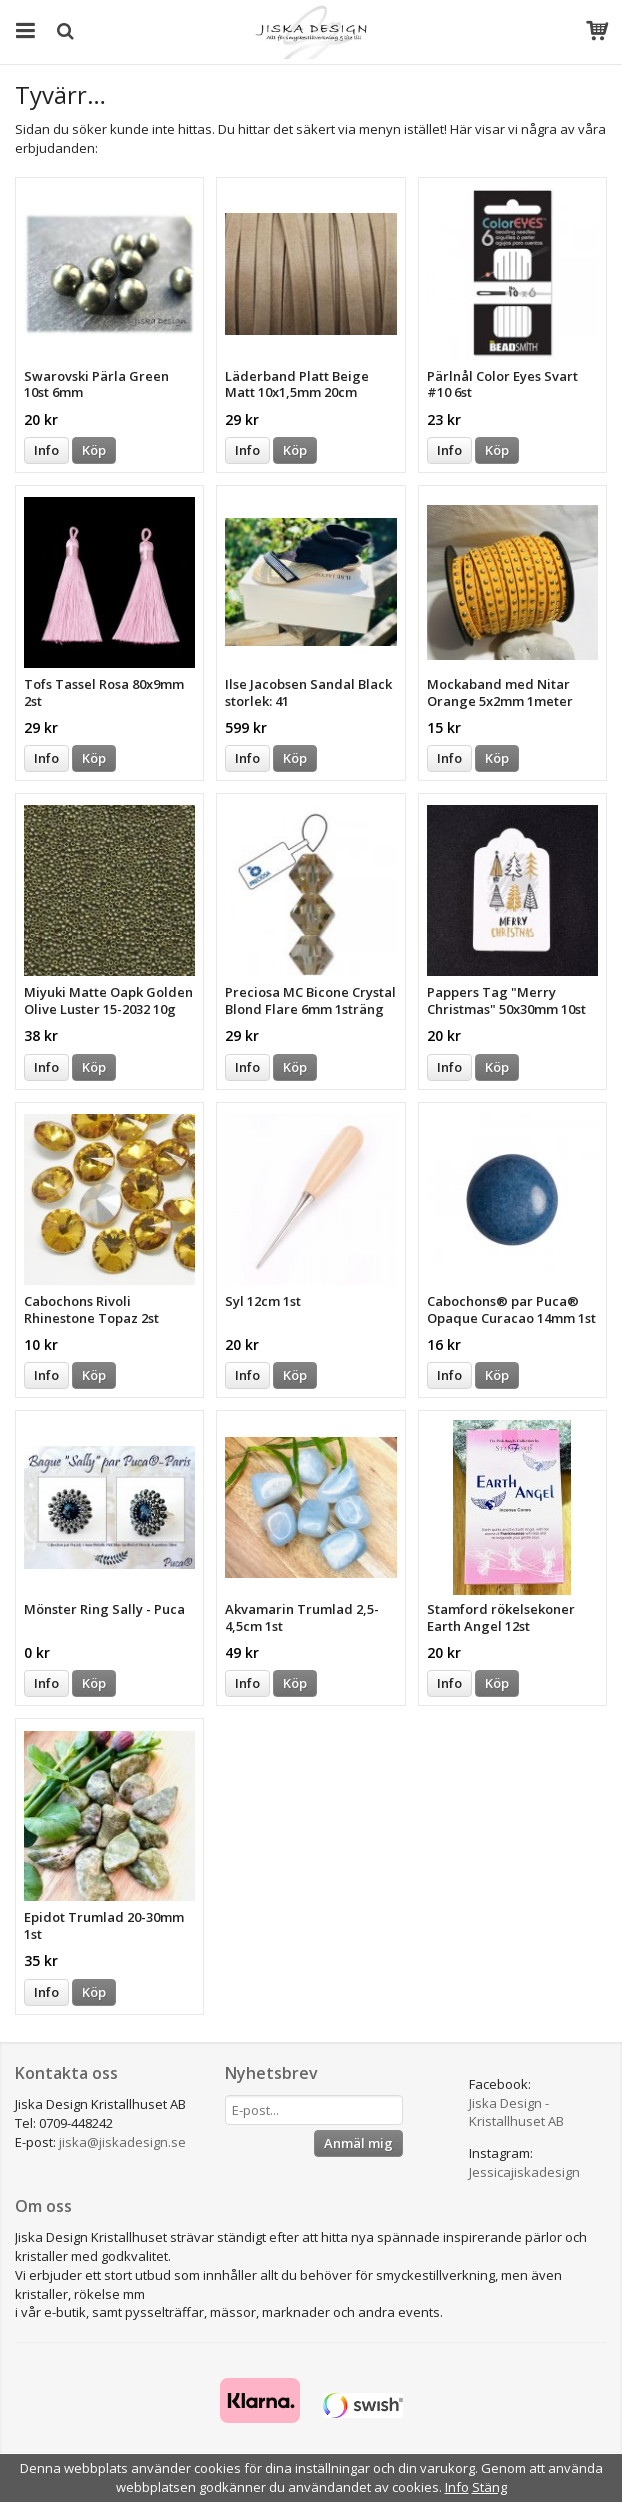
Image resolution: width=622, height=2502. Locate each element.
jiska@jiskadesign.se (122, 2142)
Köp (94, 450)
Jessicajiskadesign (524, 2172)
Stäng (489, 2487)
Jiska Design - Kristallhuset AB (516, 2112)
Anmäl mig (358, 2143)
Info (46, 450)
